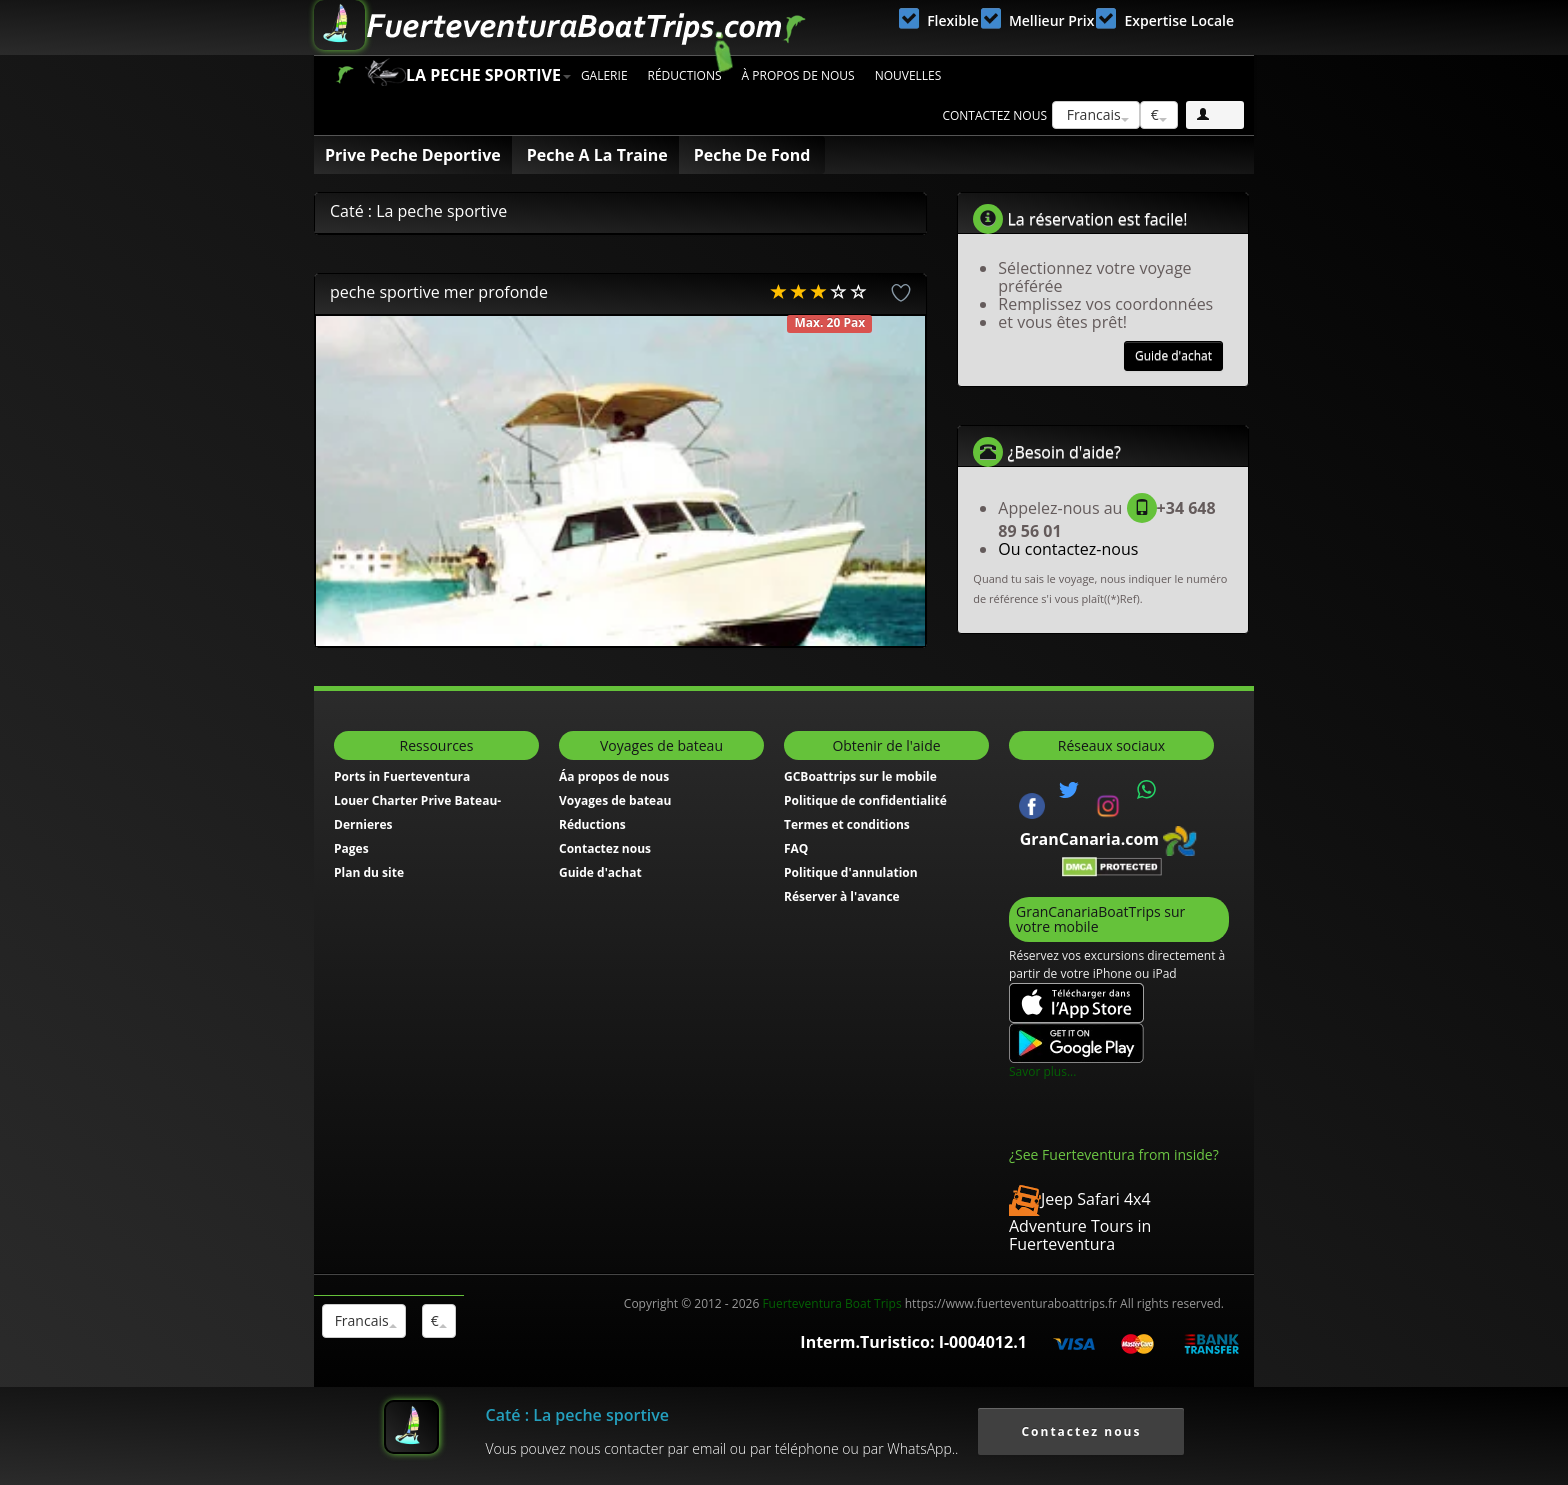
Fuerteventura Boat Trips (831, 1303)
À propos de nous (798, 75)
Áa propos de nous (614, 776)
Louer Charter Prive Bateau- (417, 800)
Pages (351, 848)
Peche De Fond (752, 155)
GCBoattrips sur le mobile (860, 776)
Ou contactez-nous (1068, 549)
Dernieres (363, 824)
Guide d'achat (1173, 355)
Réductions (685, 75)
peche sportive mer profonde (439, 292)
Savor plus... (1042, 1071)
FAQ (796, 848)
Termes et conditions (847, 824)
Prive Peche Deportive (413, 155)
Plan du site (369, 872)
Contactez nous (994, 115)
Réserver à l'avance (842, 896)
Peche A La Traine (597, 155)
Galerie (604, 75)
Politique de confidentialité (865, 800)
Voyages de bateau (615, 800)
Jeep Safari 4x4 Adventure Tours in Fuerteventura (1080, 1221)
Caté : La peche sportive (577, 1415)
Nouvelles (908, 75)
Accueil (344, 74)
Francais (1096, 114)
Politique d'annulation (851, 872)
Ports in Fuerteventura (402, 776)
